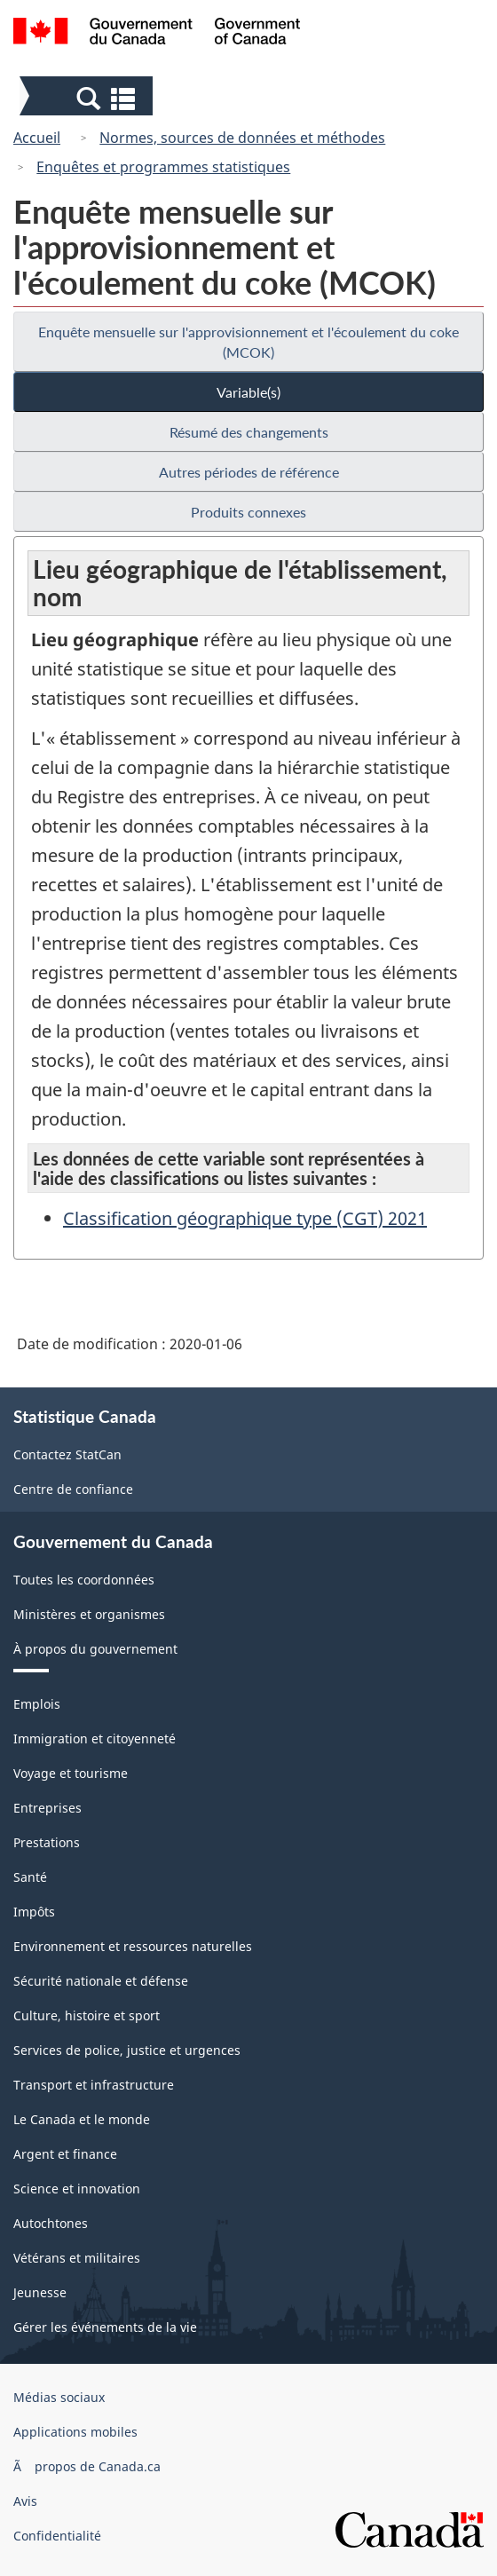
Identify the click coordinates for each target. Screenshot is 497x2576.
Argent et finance (65, 2153)
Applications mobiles (75, 2431)
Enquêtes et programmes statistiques (163, 167)
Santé (30, 1877)
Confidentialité (57, 2535)
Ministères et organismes (89, 1614)
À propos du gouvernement (95, 1648)
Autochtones (50, 2223)
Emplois (36, 1703)
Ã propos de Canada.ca (87, 2466)
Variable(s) (248, 391)
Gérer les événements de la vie (105, 2327)
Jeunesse (40, 2292)
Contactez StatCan (67, 1454)
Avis (25, 2501)
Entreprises (47, 1807)
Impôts (34, 1911)
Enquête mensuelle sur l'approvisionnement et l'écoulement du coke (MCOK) (248, 341)
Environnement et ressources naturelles (132, 1946)
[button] (88, 97)
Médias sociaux (59, 2397)
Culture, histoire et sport (86, 2015)
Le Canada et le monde (81, 2119)
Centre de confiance (73, 1489)
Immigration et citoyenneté (94, 1738)
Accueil (36, 137)
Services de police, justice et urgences (127, 2050)
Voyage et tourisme (70, 1773)
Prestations (46, 1842)
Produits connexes (248, 511)
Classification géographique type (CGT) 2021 (245, 1218)
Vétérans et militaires (76, 2257)
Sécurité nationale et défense (100, 1980)
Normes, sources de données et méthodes (242, 137)
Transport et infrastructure (93, 2084)
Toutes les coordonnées (83, 1579)
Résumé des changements (249, 431)
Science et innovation (76, 2188)
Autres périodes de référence (249, 471)
